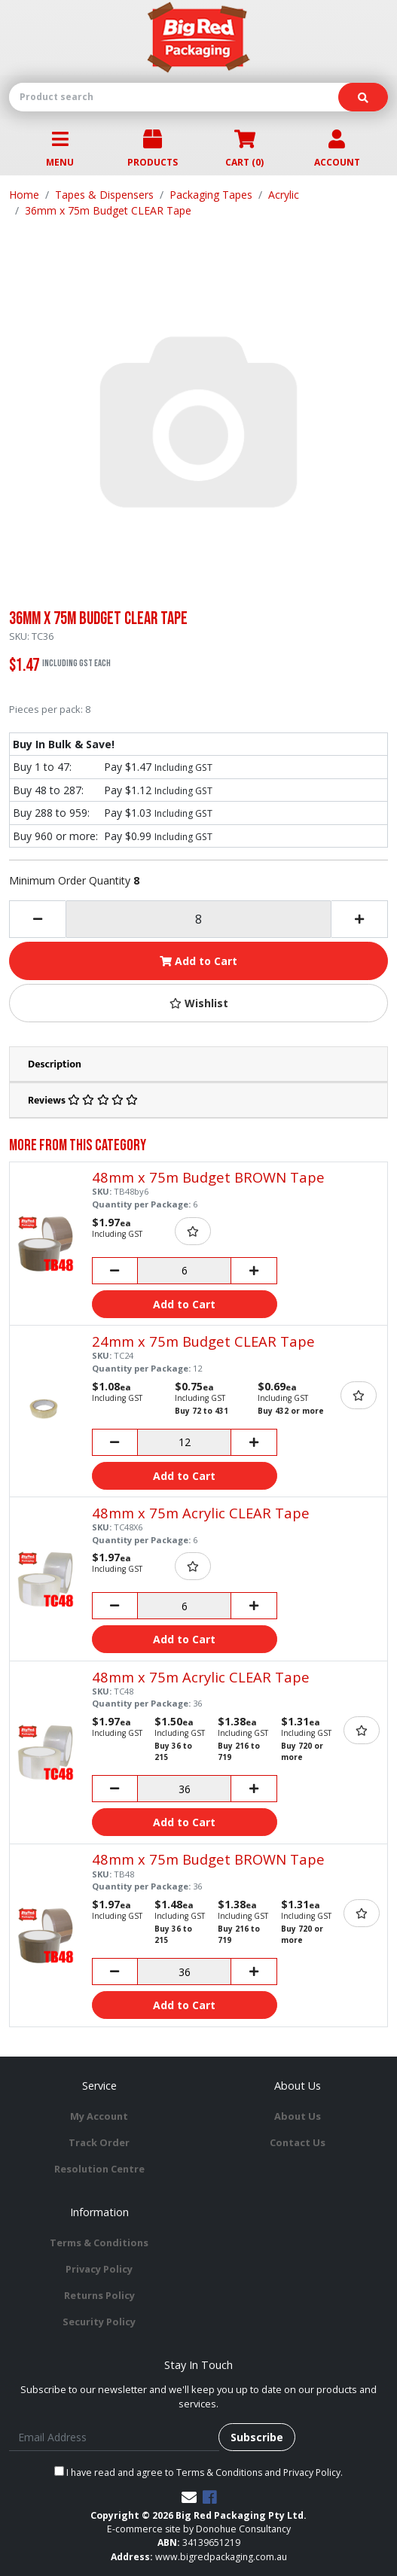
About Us (297, 2116)
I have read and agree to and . (198, 2472)
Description (54, 1064)
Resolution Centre (99, 2169)
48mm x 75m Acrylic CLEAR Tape (201, 1512)
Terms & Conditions (99, 2242)
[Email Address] (114, 2437)
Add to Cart (198, 961)
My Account (99, 2116)
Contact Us (297, 2142)
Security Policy (99, 2321)
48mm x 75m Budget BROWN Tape (208, 1177)
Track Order (99, 2142)
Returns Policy (99, 2295)
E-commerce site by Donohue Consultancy (199, 2529)
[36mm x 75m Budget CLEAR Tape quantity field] (198, 919)
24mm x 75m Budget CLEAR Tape (203, 1341)
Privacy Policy (99, 2269)
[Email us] (189, 2497)
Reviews (83, 1100)
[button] (198, 1003)
